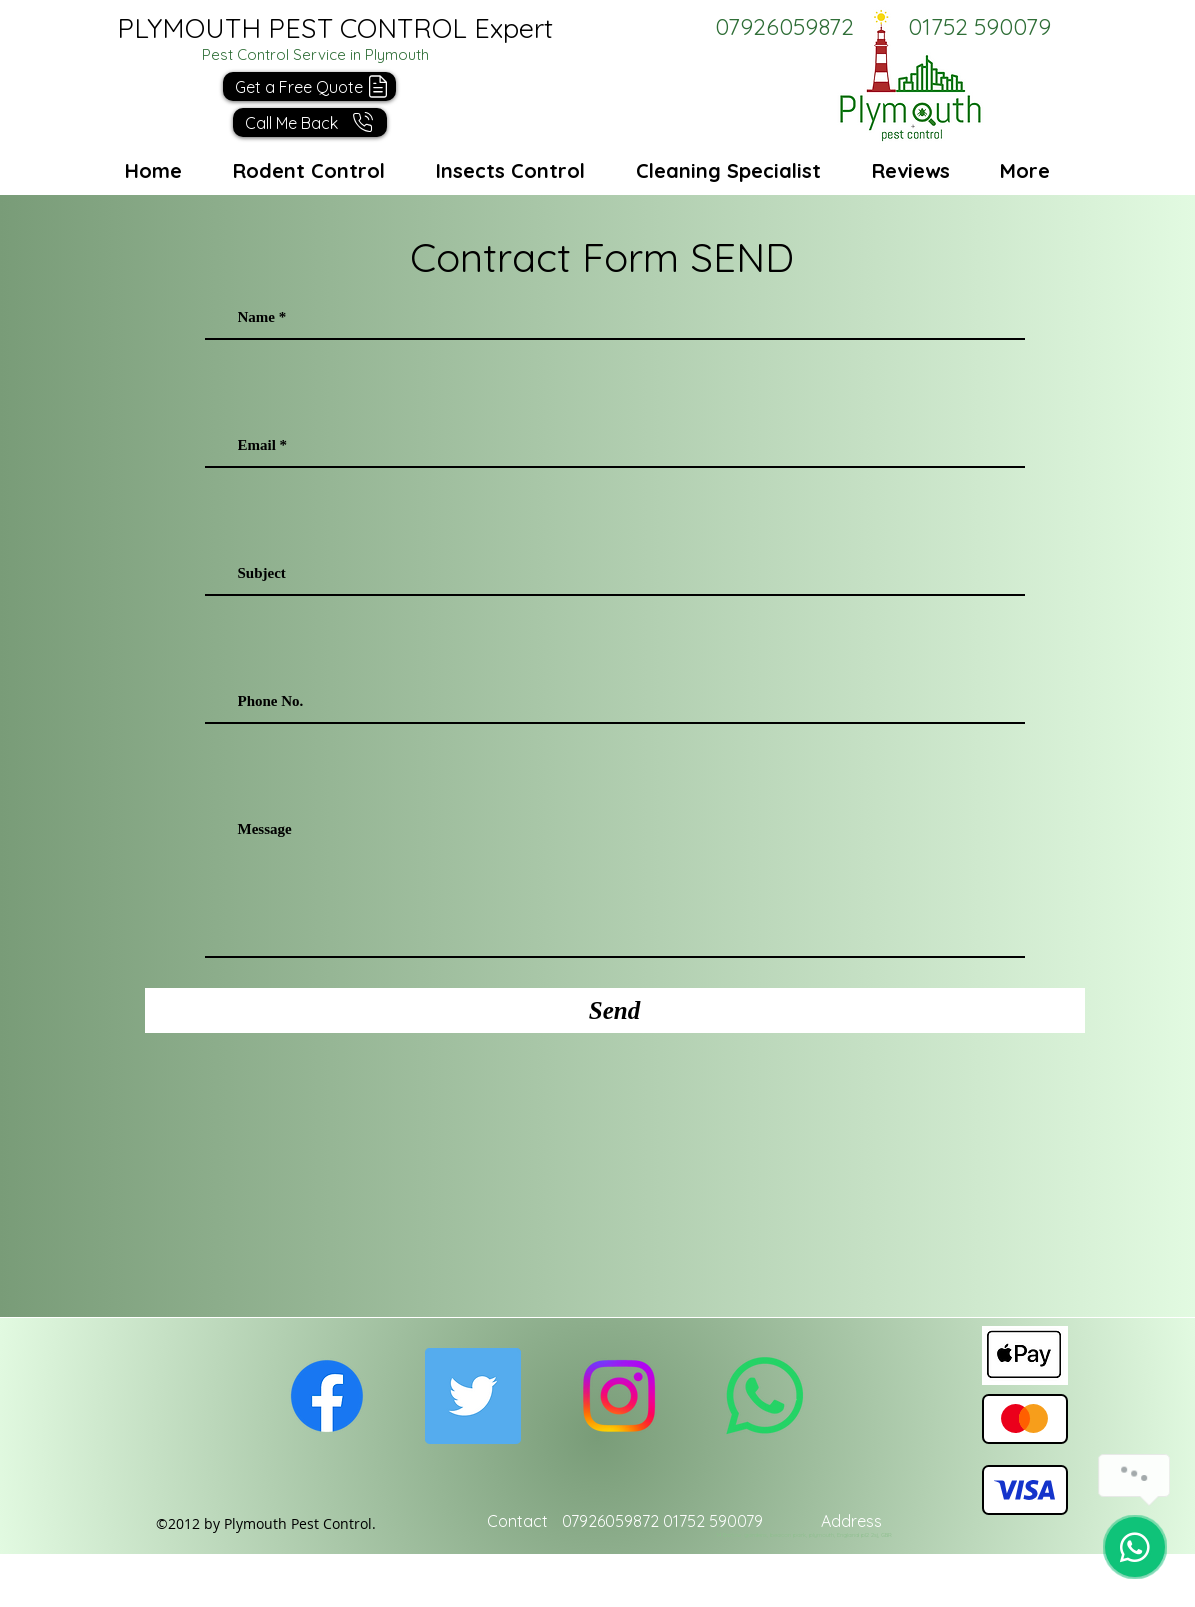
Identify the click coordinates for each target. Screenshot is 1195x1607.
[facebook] (327, 1396)
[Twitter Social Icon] (473, 1396)
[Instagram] (619, 1396)
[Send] (615, 1010)
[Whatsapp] (765, 1396)
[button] (310, 122)
